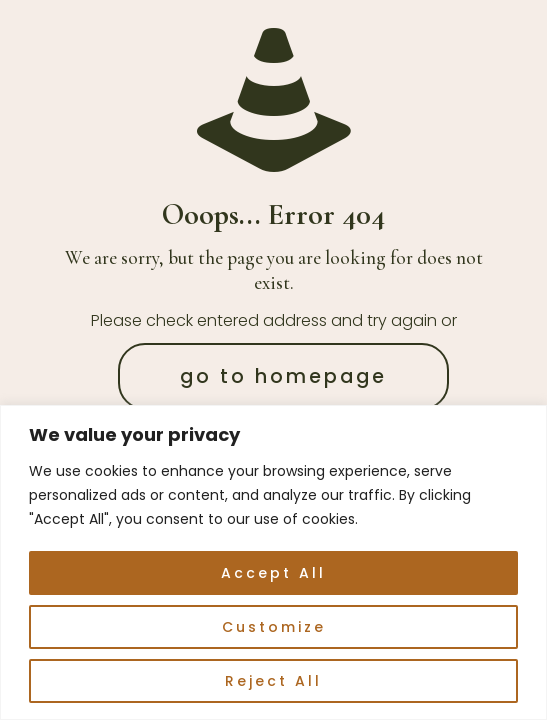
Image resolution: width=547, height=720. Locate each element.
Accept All (273, 573)
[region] (273, 562)
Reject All (273, 681)
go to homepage (283, 376)
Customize (274, 627)
